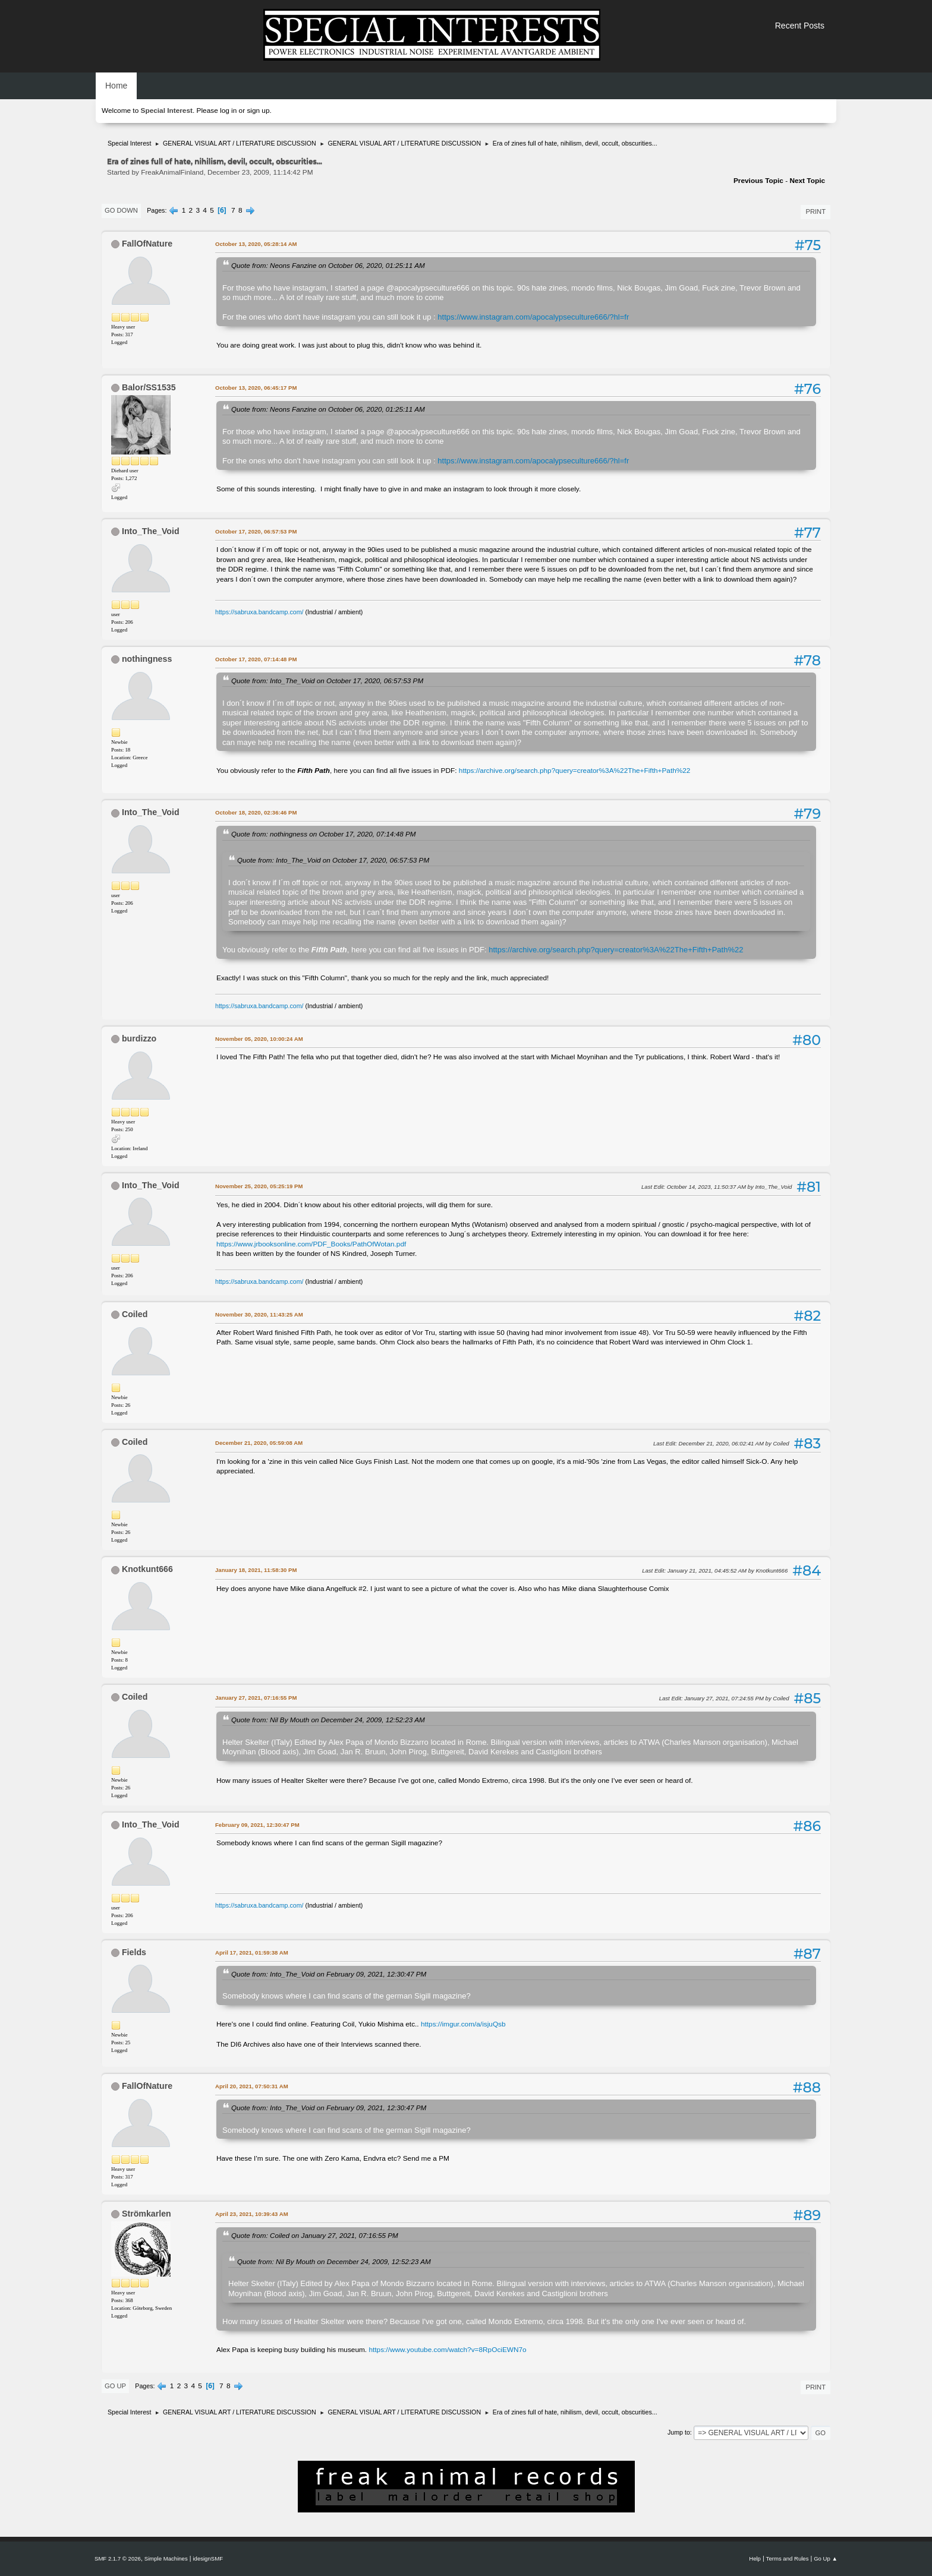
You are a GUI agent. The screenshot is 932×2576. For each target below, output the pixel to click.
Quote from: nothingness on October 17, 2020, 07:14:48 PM (323, 834)
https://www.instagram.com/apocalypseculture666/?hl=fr (533, 316)
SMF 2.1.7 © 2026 (118, 2558)
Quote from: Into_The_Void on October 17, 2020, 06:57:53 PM (327, 680)
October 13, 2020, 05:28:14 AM (256, 244)
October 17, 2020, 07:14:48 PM (256, 659)
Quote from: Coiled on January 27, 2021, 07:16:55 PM (314, 2235)
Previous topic (758, 180)
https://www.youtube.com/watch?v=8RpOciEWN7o (447, 2349)
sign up (258, 110)
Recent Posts (799, 25)
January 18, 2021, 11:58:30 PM (256, 1570)
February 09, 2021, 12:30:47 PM (257, 1824)
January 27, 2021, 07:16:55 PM (256, 1697)
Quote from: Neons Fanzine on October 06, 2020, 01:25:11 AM (328, 265)
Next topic (807, 180)
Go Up (115, 2385)
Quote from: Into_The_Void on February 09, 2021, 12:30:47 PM (328, 1974)
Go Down (121, 210)
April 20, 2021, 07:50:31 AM (251, 2086)
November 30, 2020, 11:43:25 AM (259, 1314)
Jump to (678, 2432)
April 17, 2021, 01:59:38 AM (251, 1952)
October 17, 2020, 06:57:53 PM (256, 531)
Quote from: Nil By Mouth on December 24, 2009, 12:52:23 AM (328, 1719)
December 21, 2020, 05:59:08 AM (259, 1442)
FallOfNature (147, 243)
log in (228, 110)
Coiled (134, 1314)
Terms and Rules (787, 2558)
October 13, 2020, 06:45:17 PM (256, 387)
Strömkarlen (146, 2213)
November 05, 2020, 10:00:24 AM (259, 1039)
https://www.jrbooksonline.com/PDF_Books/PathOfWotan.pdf (311, 1244)
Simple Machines (166, 2558)
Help (755, 2558)
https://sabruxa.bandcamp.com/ (259, 611)
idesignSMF (208, 2558)
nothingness (147, 659)
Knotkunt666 (147, 1569)
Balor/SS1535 (149, 387)
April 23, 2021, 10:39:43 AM (251, 2214)
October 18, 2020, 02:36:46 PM (256, 812)
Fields (134, 1952)
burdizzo (139, 1038)
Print (815, 211)
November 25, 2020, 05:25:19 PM (259, 1186)
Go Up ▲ (825, 2558)
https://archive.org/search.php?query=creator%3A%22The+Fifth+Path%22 (575, 770)
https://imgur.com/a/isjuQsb (463, 2024)
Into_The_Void (151, 531)
